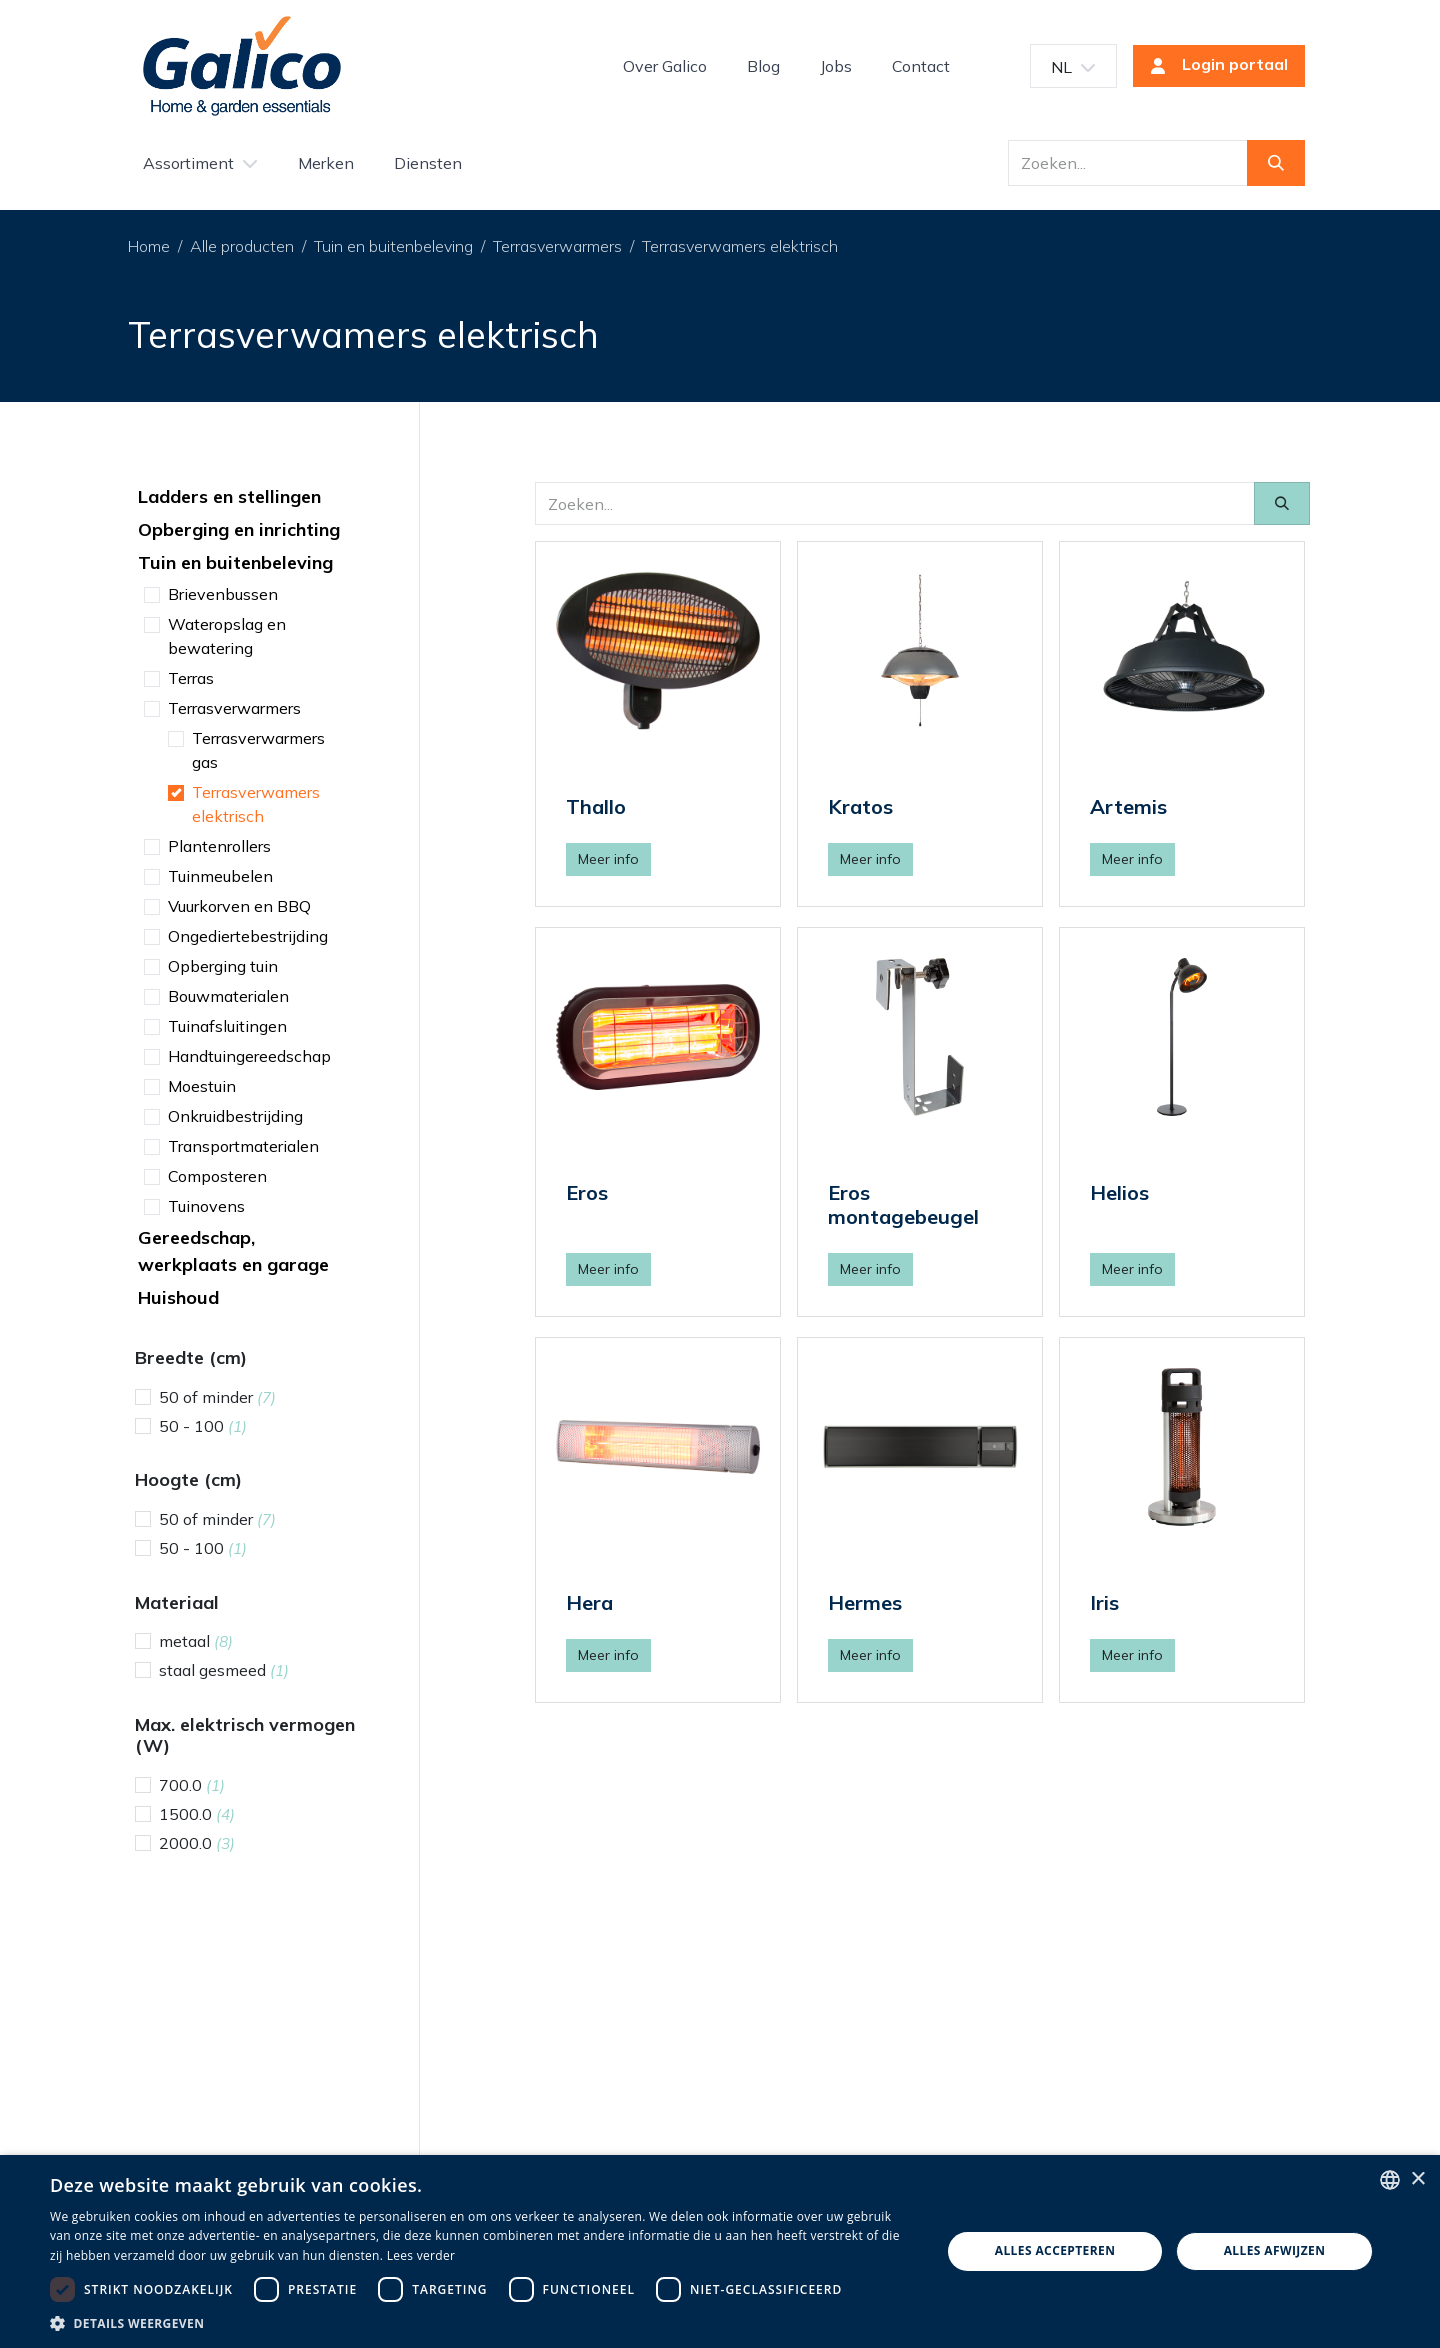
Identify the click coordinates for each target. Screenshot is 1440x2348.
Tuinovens (206, 1206)
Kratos (860, 806)
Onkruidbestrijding (235, 1116)
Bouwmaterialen (228, 996)
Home (149, 246)
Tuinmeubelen (220, 876)
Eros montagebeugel (903, 1204)
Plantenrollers (219, 846)
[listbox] (1390, 2180)
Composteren (217, 1176)
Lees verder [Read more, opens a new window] (421, 2255)
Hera (589, 1602)
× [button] (1417, 2179)
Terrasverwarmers (557, 246)
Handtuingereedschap (249, 1056)
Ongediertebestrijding (248, 936)
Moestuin (202, 1086)
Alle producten (242, 246)
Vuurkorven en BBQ (239, 906)
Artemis (1128, 806)
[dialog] (720, 2251)
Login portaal (1213, 66)
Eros (587, 1192)
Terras (191, 678)
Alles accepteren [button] (1055, 2250)
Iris (1104, 1602)
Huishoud (178, 1297)
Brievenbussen (223, 594)
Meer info (608, 859)
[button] (482, 2323)
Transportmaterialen (243, 1146)
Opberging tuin (223, 966)
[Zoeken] (1276, 163)
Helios (1119, 1192)
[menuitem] (665, 66)
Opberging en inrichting (239, 529)
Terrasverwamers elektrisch (740, 246)
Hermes (865, 1602)
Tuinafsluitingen (227, 1026)
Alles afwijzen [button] (1275, 2250)
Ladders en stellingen (229, 496)
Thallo (596, 806)
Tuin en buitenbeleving (393, 246)
